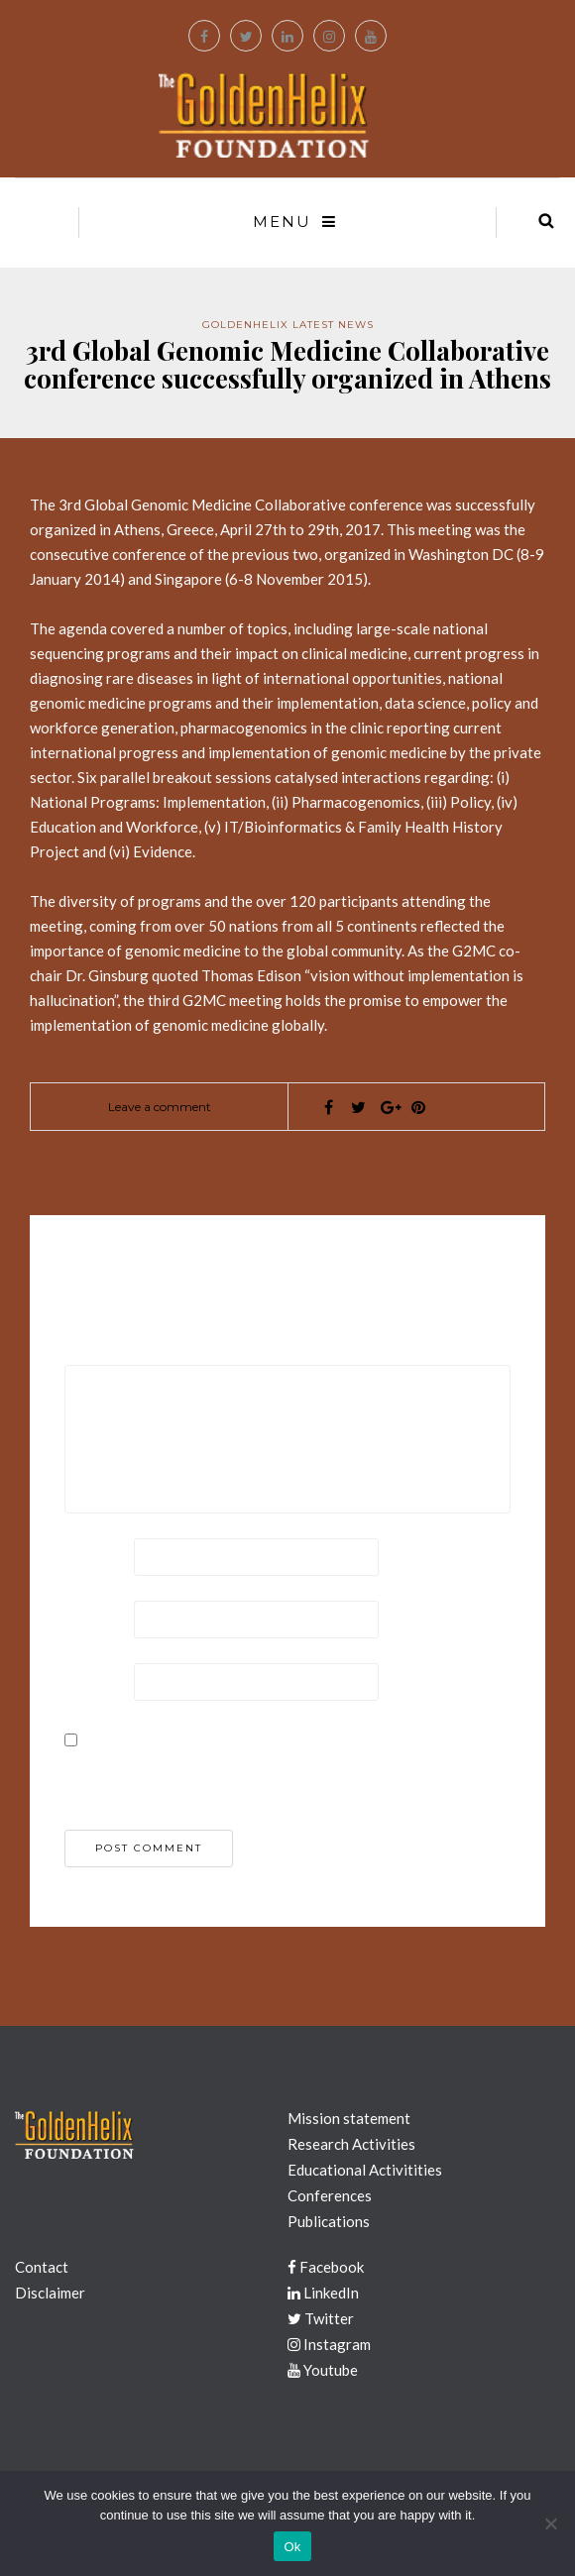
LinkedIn (323, 2292)
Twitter (321, 2318)
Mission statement (349, 2118)
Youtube (323, 2370)
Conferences (330, 2195)
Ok (292, 2546)
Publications (329, 2221)
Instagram (329, 2344)
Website (94, 1680)
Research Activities (351, 2144)
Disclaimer (50, 2292)
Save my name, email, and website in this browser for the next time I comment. (276, 1774)
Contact (41, 2267)
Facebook (326, 2267)
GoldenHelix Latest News (288, 324)
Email (85, 1617)
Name (86, 1555)
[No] (550, 2523)
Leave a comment (159, 1106)
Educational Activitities (365, 2170)
